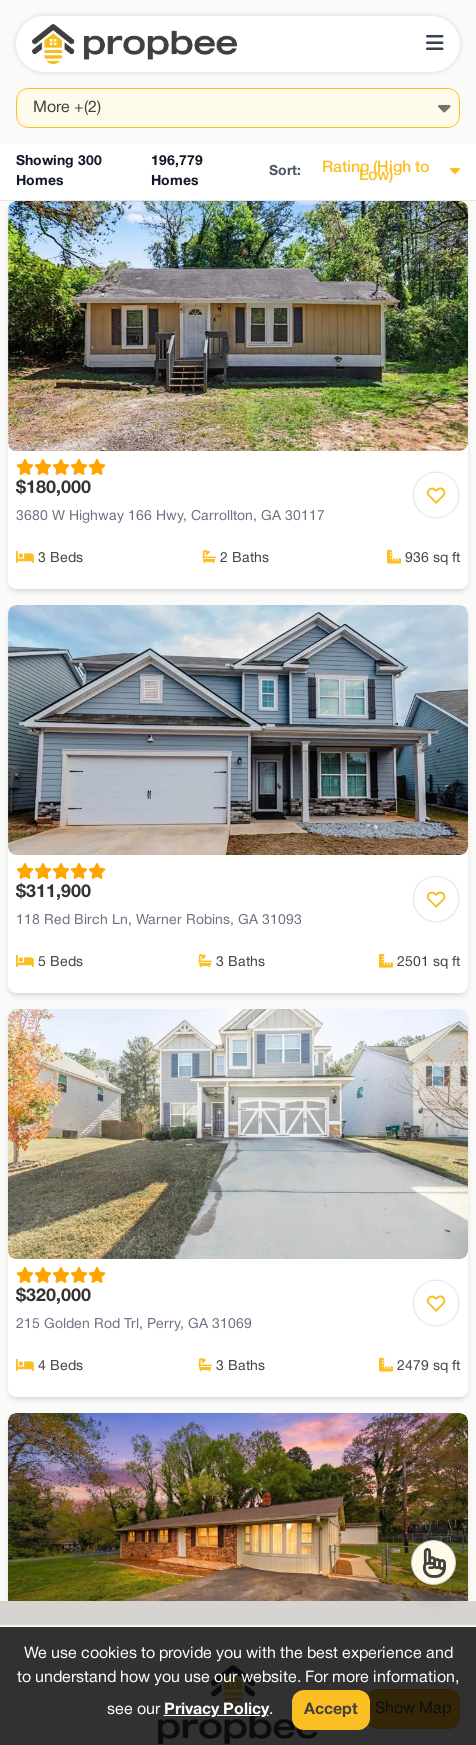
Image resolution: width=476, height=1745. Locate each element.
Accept (331, 1710)
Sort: (285, 171)
